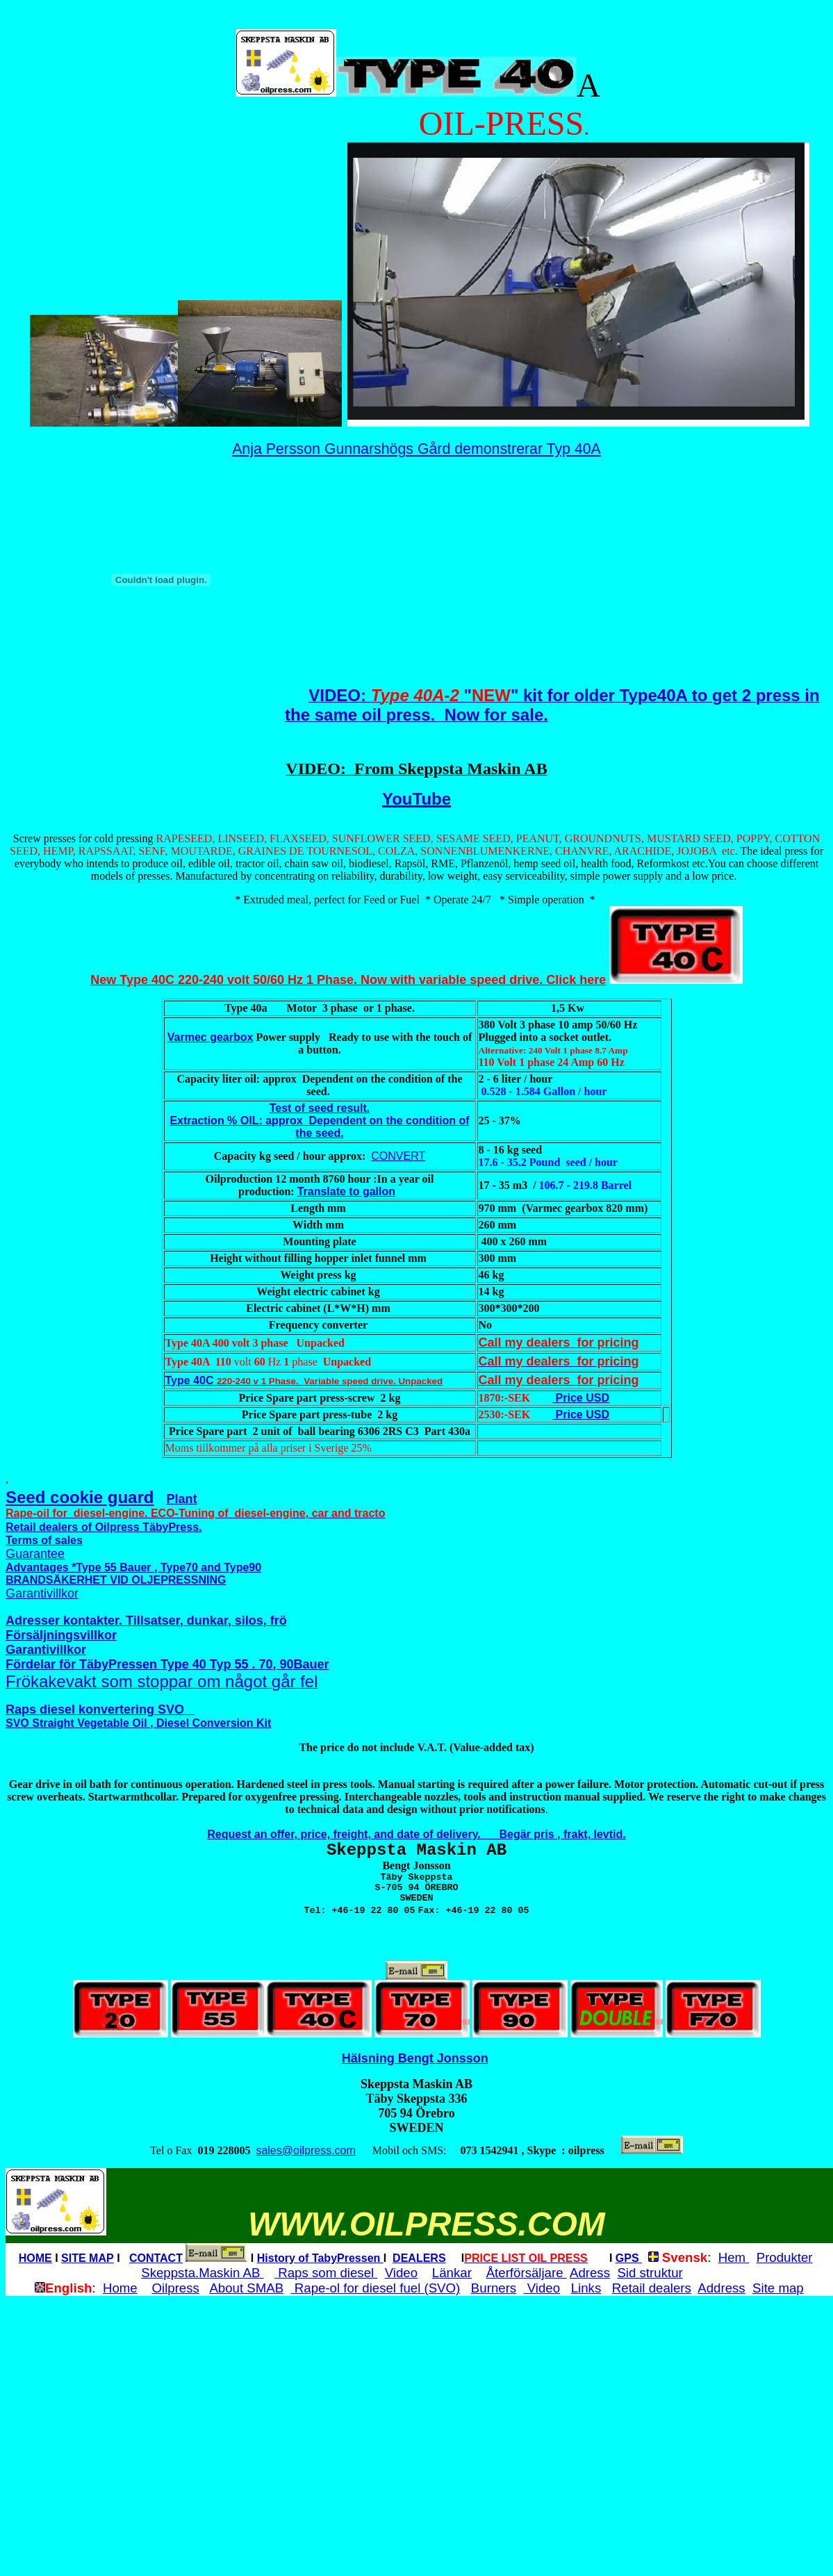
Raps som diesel (325, 2272)
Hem (734, 2257)
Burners (493, 2288)
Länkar (452, 2272)
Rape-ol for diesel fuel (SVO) (376, 2288)
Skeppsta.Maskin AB (202, 2272)
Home (120, 2288)
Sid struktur (649, 2272)
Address (721, 2288)
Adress (590, 2272)
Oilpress (175, 2288)
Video (401, 2272)
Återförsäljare (526, 2272)
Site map (778, 2288)
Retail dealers (651, 2288)
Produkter (785, 2257)
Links (586, 2288)
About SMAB (246, 2288)
